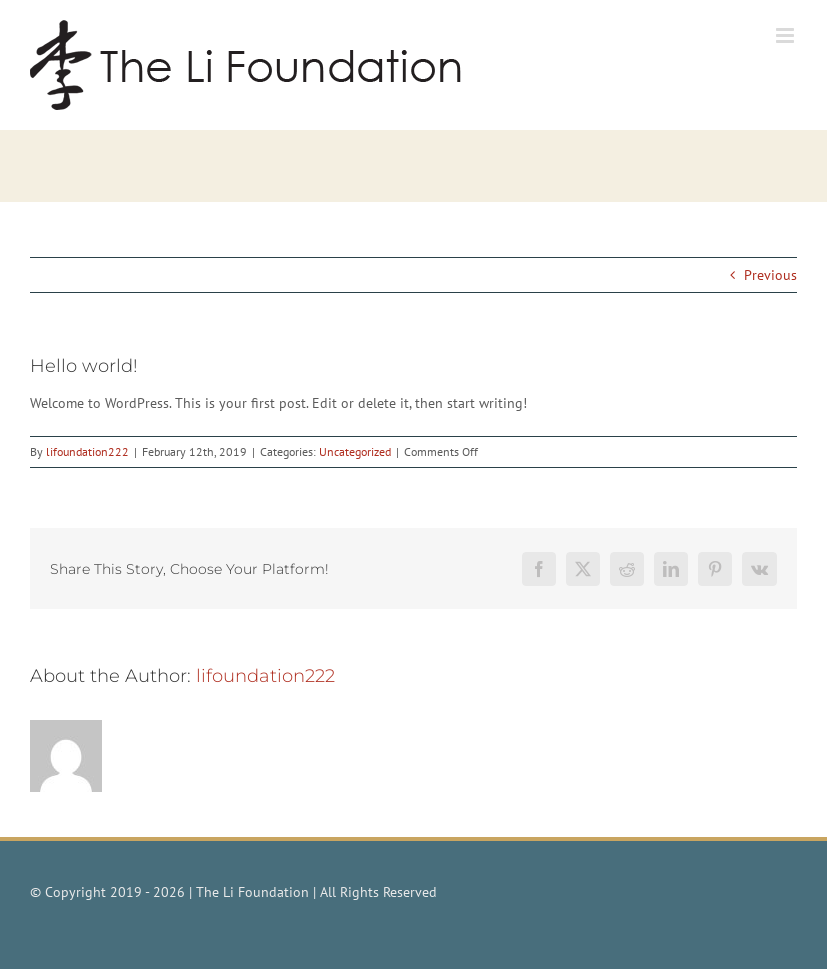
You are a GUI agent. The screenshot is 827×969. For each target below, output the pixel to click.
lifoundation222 (87, 451)
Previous (770, 275)
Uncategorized (355, 451)
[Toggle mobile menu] (786, 35)
